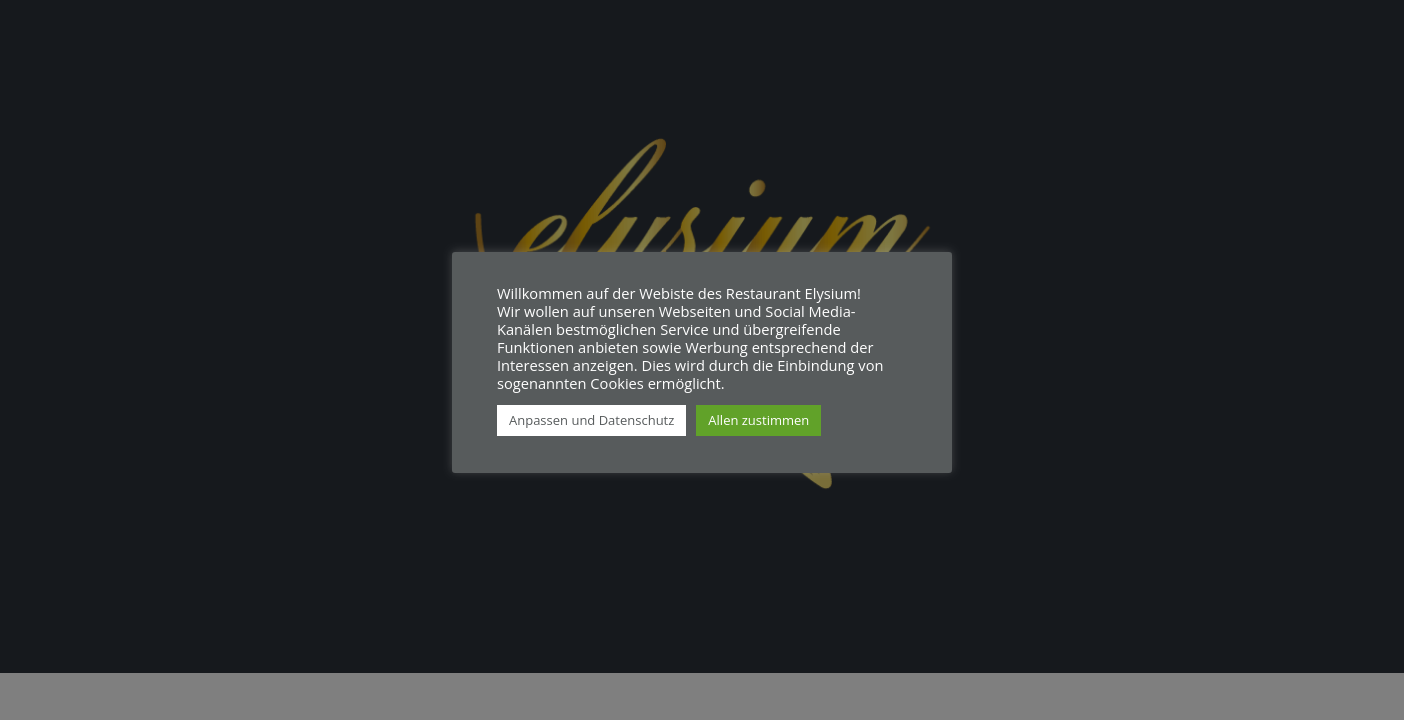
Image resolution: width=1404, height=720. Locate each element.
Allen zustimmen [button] (758, 420)
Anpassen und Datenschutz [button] (591, 420)
